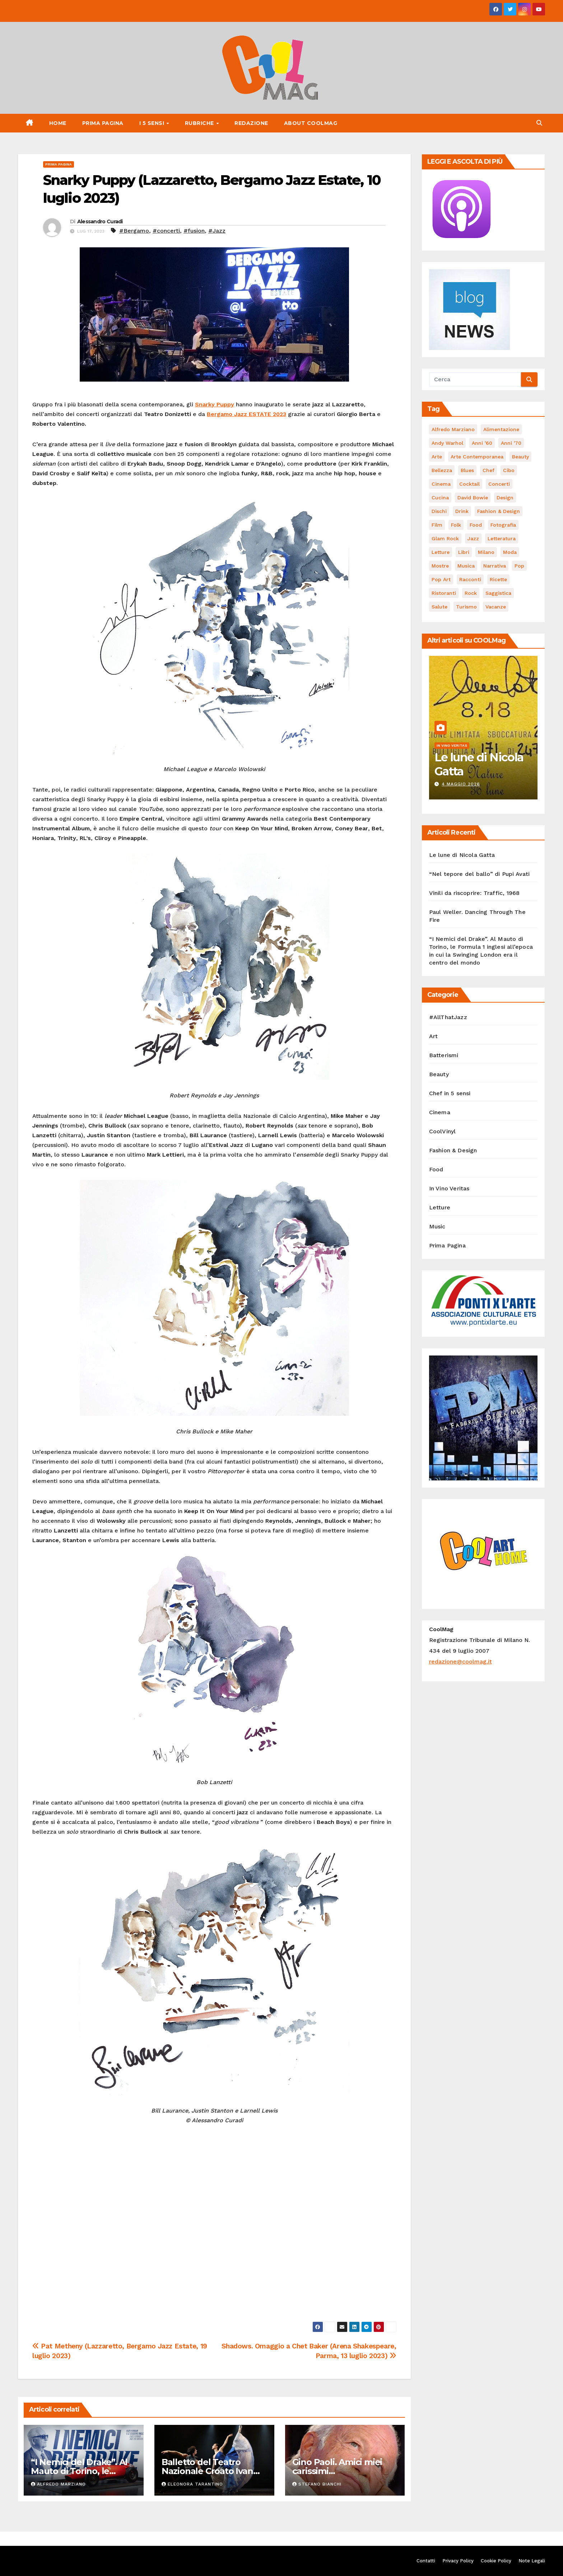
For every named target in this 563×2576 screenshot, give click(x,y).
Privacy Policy (458, 2560)
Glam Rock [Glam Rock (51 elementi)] (445, 538)
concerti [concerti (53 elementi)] (499, 484)
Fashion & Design (453, 1150)
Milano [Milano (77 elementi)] (486, 552)
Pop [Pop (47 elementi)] (519, 566)
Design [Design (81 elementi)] (505, 497)
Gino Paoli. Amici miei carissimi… (337, 2466)
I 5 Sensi (152, 123)
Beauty (439, 1074)
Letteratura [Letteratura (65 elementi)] (502, 538)
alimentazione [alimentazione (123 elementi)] (501, 429)
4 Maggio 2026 (461, 784)
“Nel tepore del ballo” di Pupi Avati (479, 874)
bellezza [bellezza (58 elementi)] (442, 470)
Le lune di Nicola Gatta (479, 764)
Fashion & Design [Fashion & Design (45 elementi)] (498, 511)
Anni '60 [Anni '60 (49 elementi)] (482, 443)
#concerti (166, 230)
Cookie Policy (496, 2560)
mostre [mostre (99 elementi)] (440, 566)
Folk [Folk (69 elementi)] (456, 525)
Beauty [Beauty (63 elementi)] (520, 456)
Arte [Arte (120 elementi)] (437, 456)
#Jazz (216, 230)
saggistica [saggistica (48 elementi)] (498, 593)
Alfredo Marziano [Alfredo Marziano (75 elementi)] (453, 429)
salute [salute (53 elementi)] (439, 607)
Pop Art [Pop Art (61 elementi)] (441, 579)
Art (433, 1036)
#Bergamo (134, 230)
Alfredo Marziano (58, 2484)
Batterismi (444, 1055)
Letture (439, 1207)
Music (437, 1226)
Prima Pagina (103, 123)
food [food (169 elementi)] (476, 525)
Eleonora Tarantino (192, 2484)
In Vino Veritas (452, 745)
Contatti (426, 2560)
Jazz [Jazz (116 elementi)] (473, 538)
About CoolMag (311, 123)
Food (436, 1169)
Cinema (439, 1112)
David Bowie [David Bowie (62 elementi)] (472, 497)
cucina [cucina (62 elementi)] (440, 497)
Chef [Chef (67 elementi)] (488, 470)
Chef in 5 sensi (450, 1093)
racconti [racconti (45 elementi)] (470, 579)
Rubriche (200, 123)
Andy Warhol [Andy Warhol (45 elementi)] (447, 443)
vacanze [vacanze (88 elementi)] (495, 607)
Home (57, 123)
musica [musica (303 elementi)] (466, 566)
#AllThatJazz (448, 1017)
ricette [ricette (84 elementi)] (498, 579)
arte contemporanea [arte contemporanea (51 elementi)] (477, 456)
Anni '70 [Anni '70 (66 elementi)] (511, 443)
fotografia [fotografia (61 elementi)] (503, 525)
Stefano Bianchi (316, 2484)
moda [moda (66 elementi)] (510, 552)
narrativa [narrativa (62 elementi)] (494, 566)
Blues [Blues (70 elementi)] (467, 470)
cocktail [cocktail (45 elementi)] (469, 484)
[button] (539, 123)
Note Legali (531, 2560)
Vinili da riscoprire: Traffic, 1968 (474, 893)
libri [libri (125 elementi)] (463, 552)
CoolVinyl (442, 1131)
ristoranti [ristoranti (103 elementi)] (444, 593)
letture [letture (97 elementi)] (441, 552)
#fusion (194, 230)
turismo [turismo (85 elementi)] (466, 607)
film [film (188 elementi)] (437, 525)
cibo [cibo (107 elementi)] (509, 470)
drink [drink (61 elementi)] (462, 511)
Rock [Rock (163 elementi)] (471, 593)
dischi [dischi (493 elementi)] (439, 511)
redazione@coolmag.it (460, 1661)
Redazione (251, 123)
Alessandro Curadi (100, 221)
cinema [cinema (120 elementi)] (441, 484)
